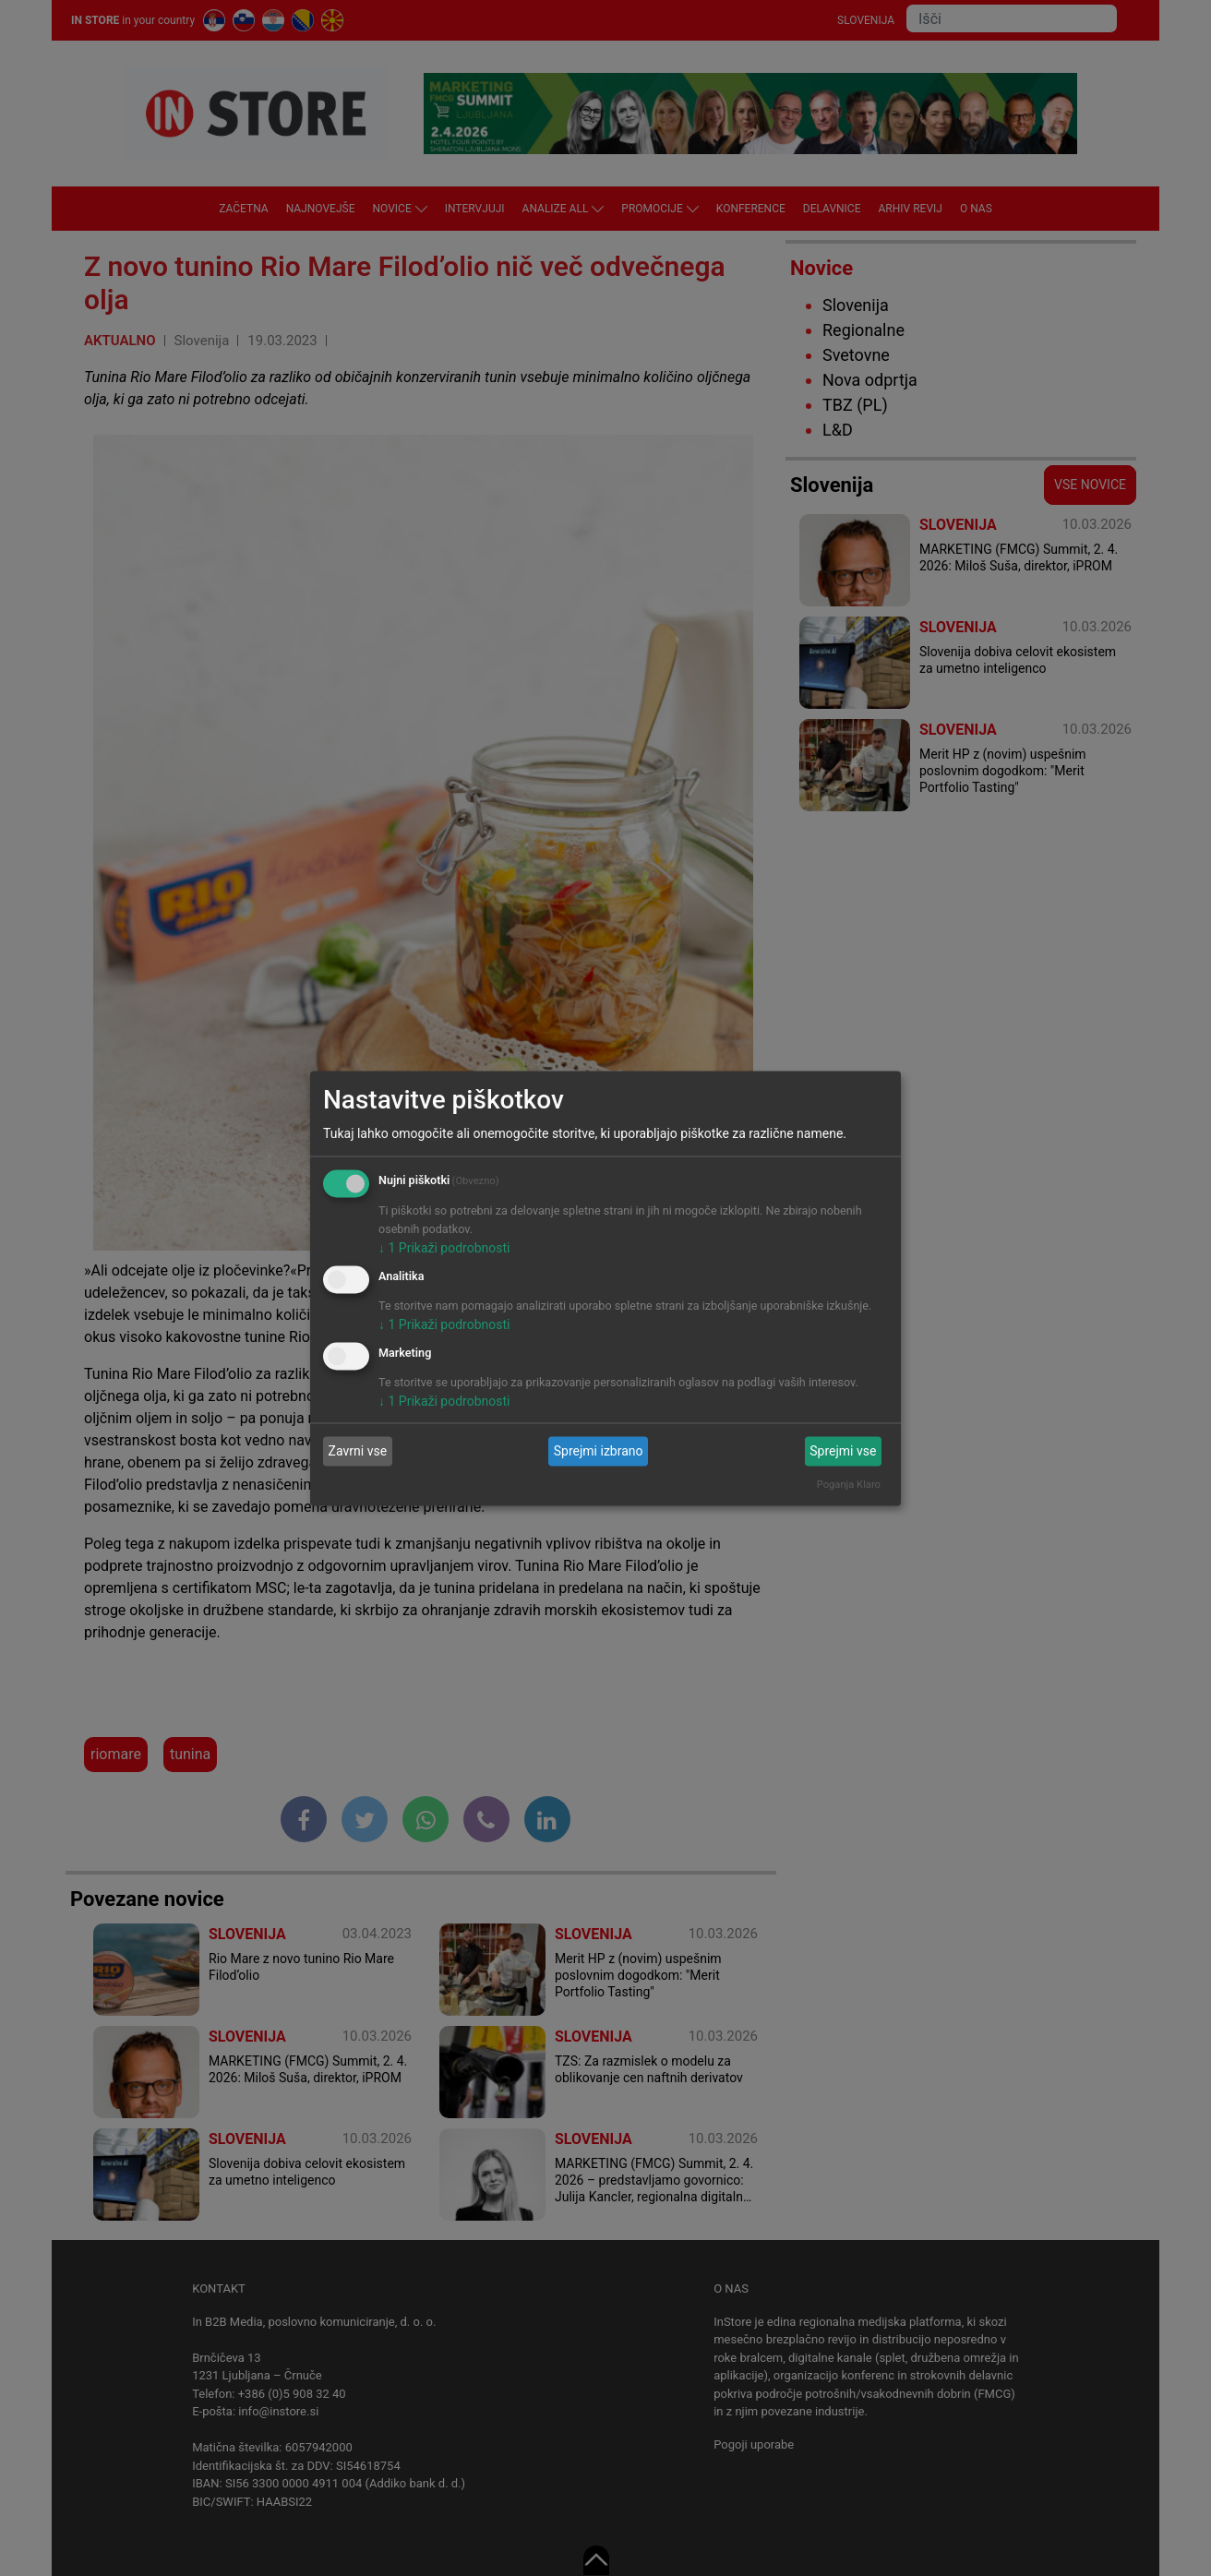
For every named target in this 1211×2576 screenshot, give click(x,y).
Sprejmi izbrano (598, 1451)
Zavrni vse (358, 1451)
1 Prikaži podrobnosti (444, 1247)
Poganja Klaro (849, 1484)
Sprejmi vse (842, 1451)
